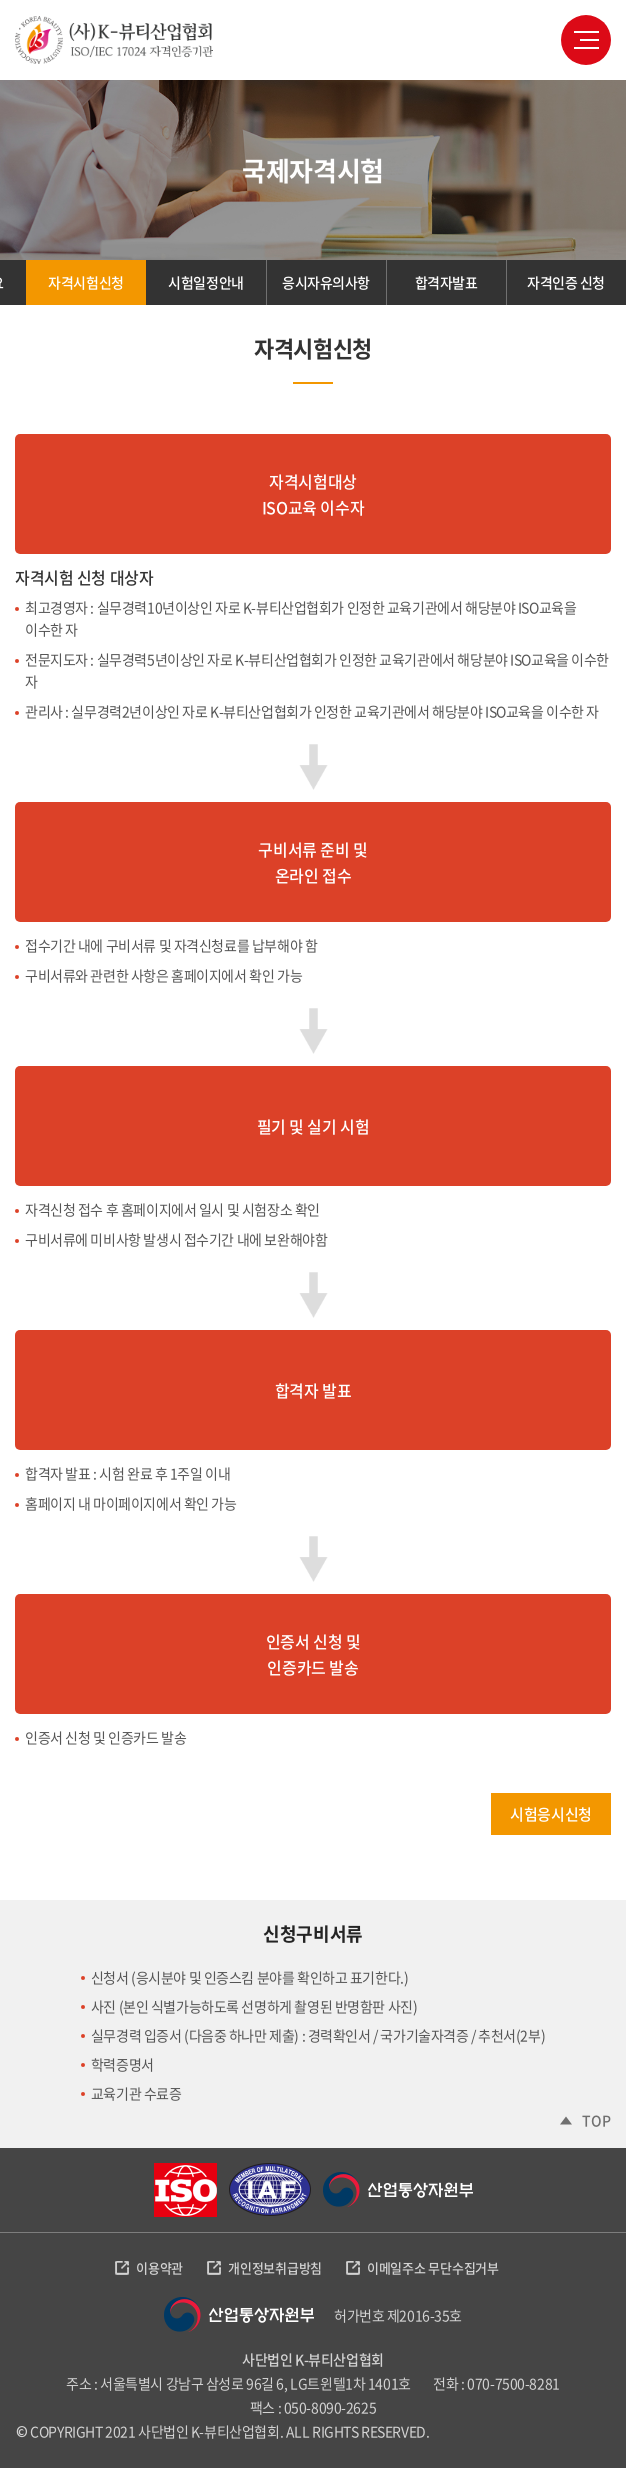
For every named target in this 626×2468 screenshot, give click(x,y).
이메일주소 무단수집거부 (433, 2267)
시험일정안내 (205, 282)
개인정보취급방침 (275, 2267)
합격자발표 (446, 282)
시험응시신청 (550, 1814)
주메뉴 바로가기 (0, 0)
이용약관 (159, 2267)
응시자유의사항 (326, 282)
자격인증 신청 (566, 282)
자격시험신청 (85, 282)
